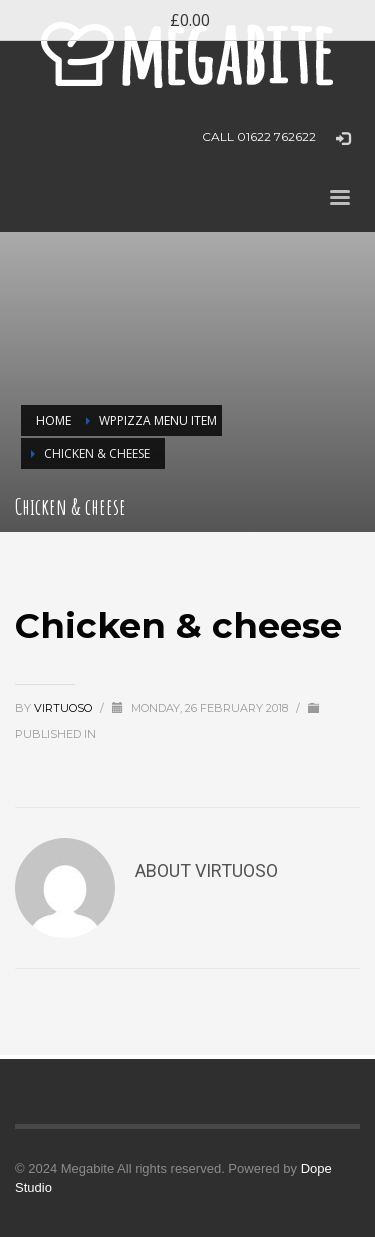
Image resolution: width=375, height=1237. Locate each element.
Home (53, 420)
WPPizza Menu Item (158, 420)
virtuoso (64, 708)
